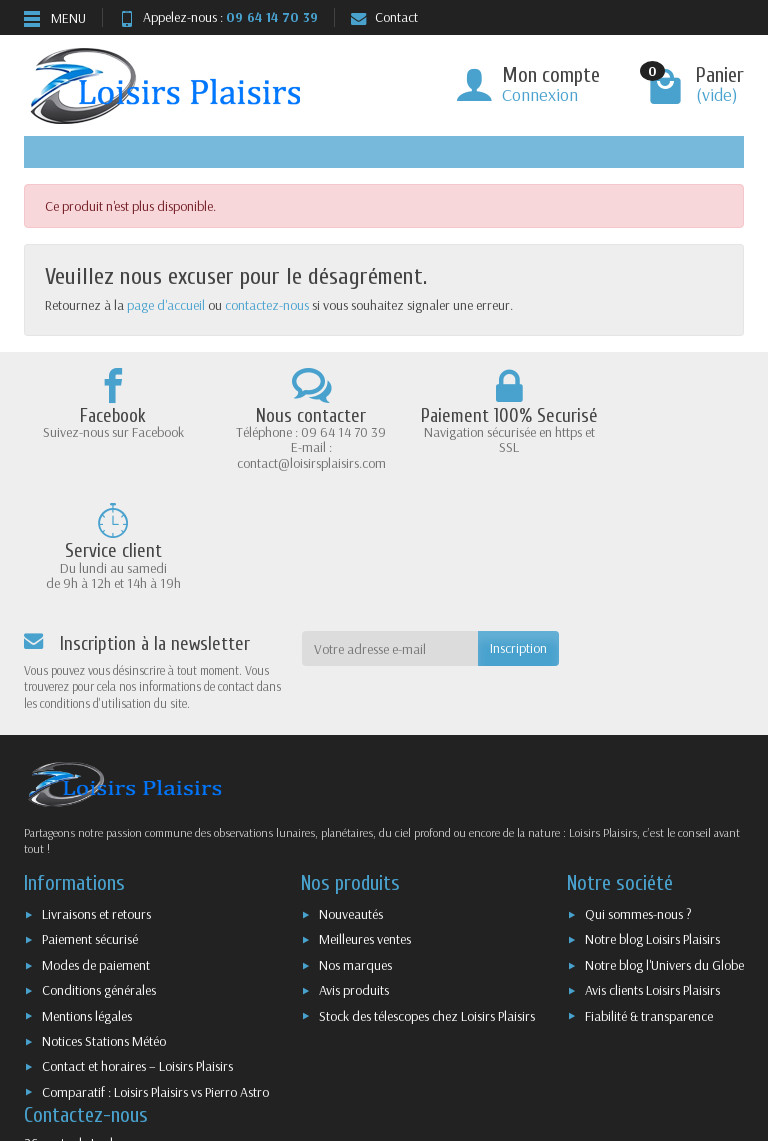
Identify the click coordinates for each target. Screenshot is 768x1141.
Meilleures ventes (365, 823)
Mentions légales (87, 899)
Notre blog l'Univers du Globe (664, 848)
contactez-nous (267, 305)
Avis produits (354, 873)
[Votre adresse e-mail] (390, 532)
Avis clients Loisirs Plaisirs (652, 873)
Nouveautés (351, 797)
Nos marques (355, 848)
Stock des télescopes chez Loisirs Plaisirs (427, 899)
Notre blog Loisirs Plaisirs (652, 823)
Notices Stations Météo (104, 924)
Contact (384, 17)
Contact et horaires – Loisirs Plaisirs (137, 949)
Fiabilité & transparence (649, 899)
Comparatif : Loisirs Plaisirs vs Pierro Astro (155, 975)
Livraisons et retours (96, 797)
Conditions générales (99, 873)
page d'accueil (166, 305)
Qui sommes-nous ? (638, 797)
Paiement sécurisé (90, 823)
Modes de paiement (96, 848)
